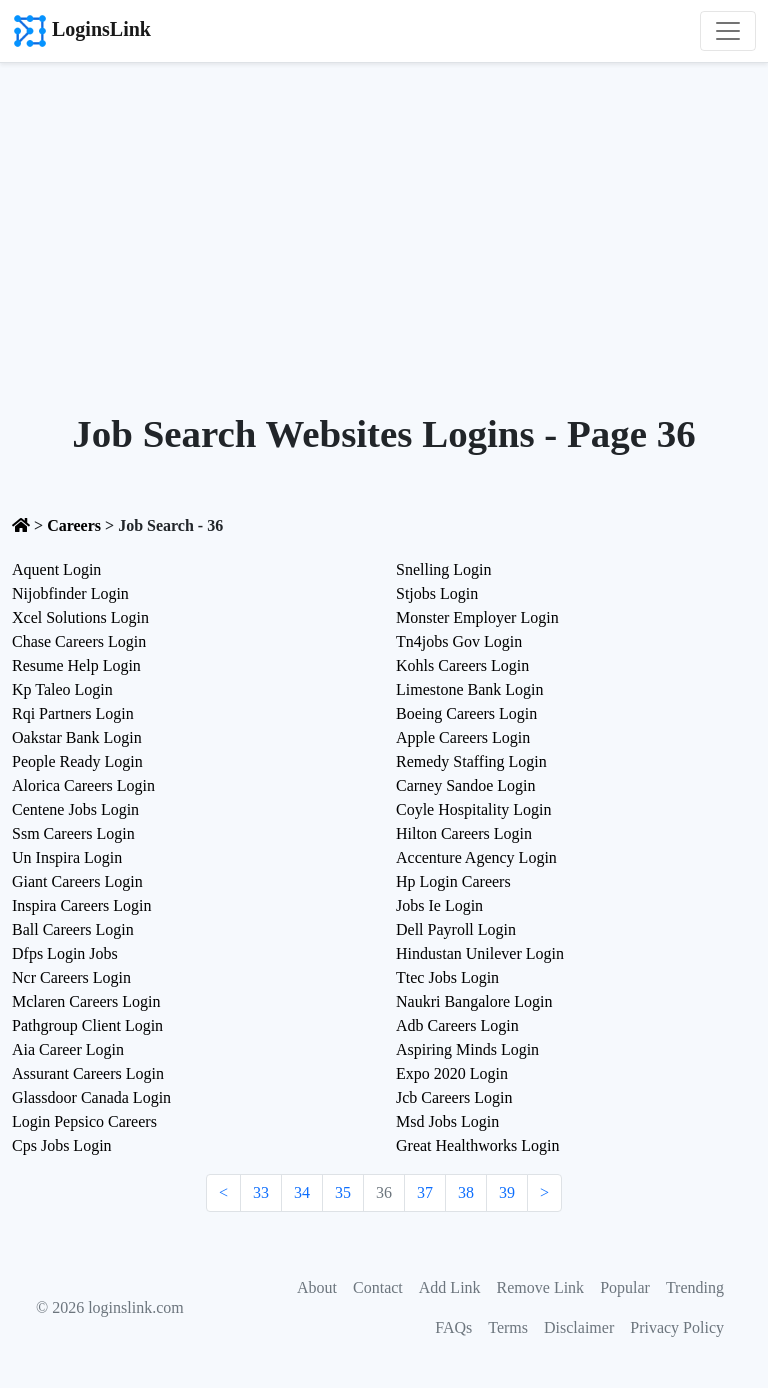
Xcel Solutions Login (80, 617)
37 (425, 1192)
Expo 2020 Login (452, 1073)
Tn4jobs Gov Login (459, 641)
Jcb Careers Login (454, 1097)
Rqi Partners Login (73, 713)
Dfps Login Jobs (65, 953)
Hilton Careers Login (464, 833)
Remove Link (541, 1287)
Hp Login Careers (453, 881)
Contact (378, 1287)
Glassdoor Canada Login (91, 1097)
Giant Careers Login (77, 881)
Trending (695, 1287)
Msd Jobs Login (447, 1121)
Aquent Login (56, 569)
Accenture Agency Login (476, 857)
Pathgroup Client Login (87, 1025)
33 (261, 1192)
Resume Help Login (76, 665)
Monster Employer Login (477, 617)
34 (302, 1192)
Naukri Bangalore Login (474, 1001)
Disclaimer (579, 1327)
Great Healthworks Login (478, 1145)
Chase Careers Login (79, 641)
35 (343, 1192)
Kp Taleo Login (62, 689)
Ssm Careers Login (73, 833)
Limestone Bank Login (470, 689)
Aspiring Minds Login (467, 1049)
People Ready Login (77, 761)
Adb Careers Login (457, 1025)
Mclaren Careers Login (86, 1001)
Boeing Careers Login (466, 713)
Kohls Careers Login (462, 665)
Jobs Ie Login (439, 905)
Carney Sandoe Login (466, 785)
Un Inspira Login (67, 857)
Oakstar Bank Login (77, 737)
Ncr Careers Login (71, 977)
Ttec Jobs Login (447, 977)
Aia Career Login (68, 1049)
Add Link (450, 1287)
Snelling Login (444, 569)
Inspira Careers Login (82, 905)
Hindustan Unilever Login (480, 953)
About (317, 1287)
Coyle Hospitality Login (474, 809)
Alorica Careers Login (83, 785)
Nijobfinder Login (70, 593)
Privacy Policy (677, 1327)
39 (507, 1192)
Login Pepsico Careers (84, 1121)
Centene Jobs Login (75, 809)
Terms (508, 1327)
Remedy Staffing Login (471, 761)
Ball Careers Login (73, 929)
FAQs (453, 1327)
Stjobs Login (437, 593)
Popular (625, 1287)
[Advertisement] (384, 213)
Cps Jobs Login (62, 1145)
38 (466, 1192)
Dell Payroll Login (456, 929)
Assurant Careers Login (88, 1073)
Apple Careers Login (463, 737)
